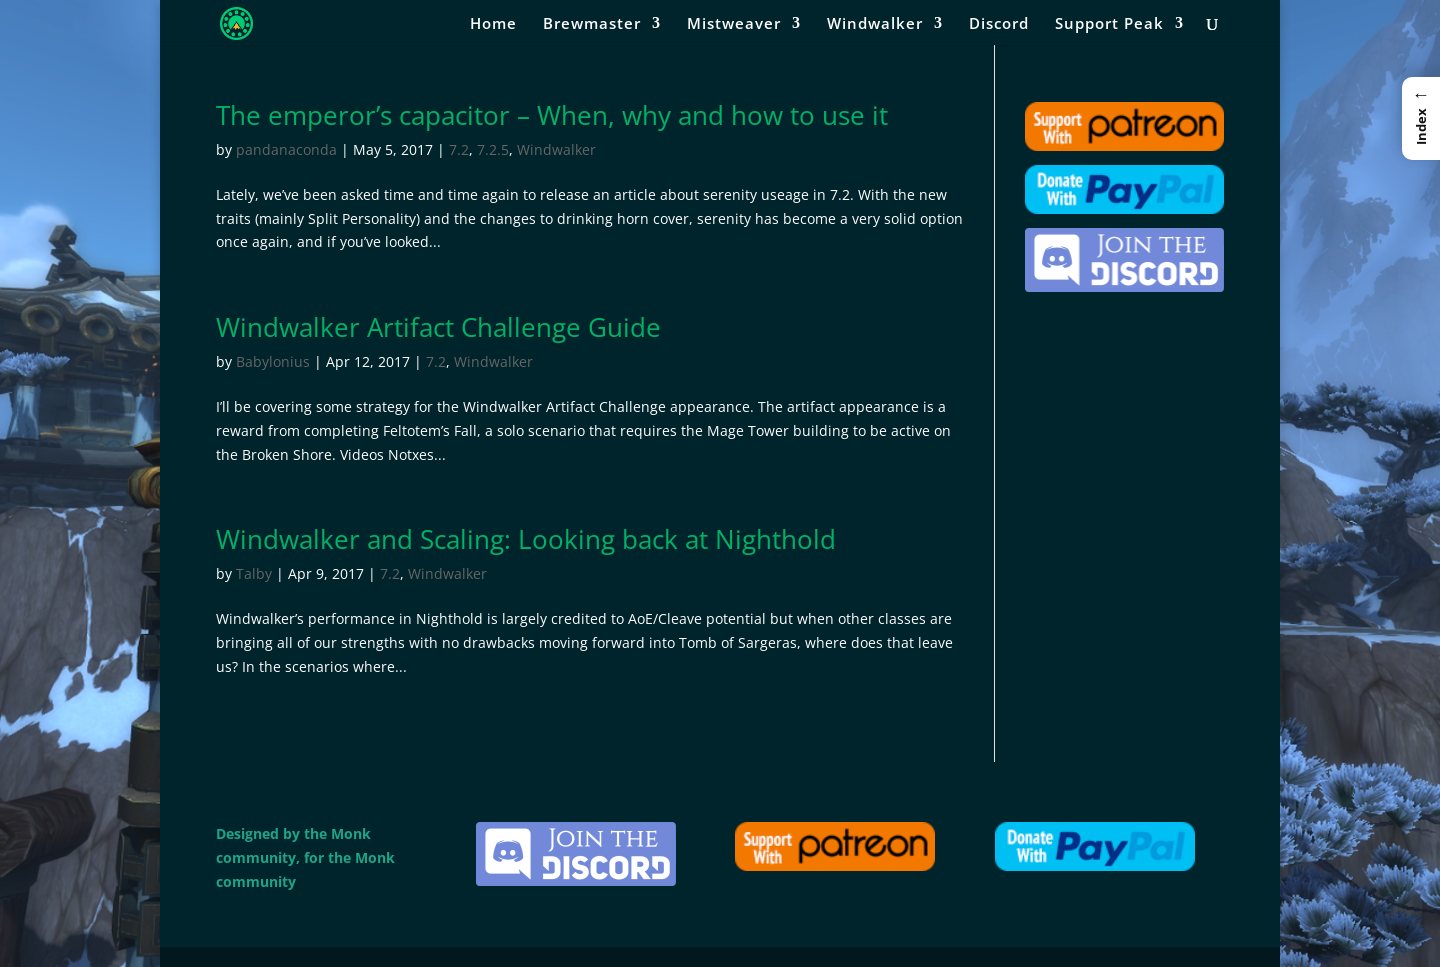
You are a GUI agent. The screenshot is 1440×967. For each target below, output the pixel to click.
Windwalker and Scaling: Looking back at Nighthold (526, 539)
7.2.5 (493, 149)
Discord (999, 24)
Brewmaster (592, 24)
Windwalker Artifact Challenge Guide (438, 327)
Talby (254, 573)
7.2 (459, 149)
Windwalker (875, 24)
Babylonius (273, 361)
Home (493, 24)
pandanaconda (286, 149)
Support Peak (1109, 24)
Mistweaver (734, 24)
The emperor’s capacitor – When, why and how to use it (552, 115)
